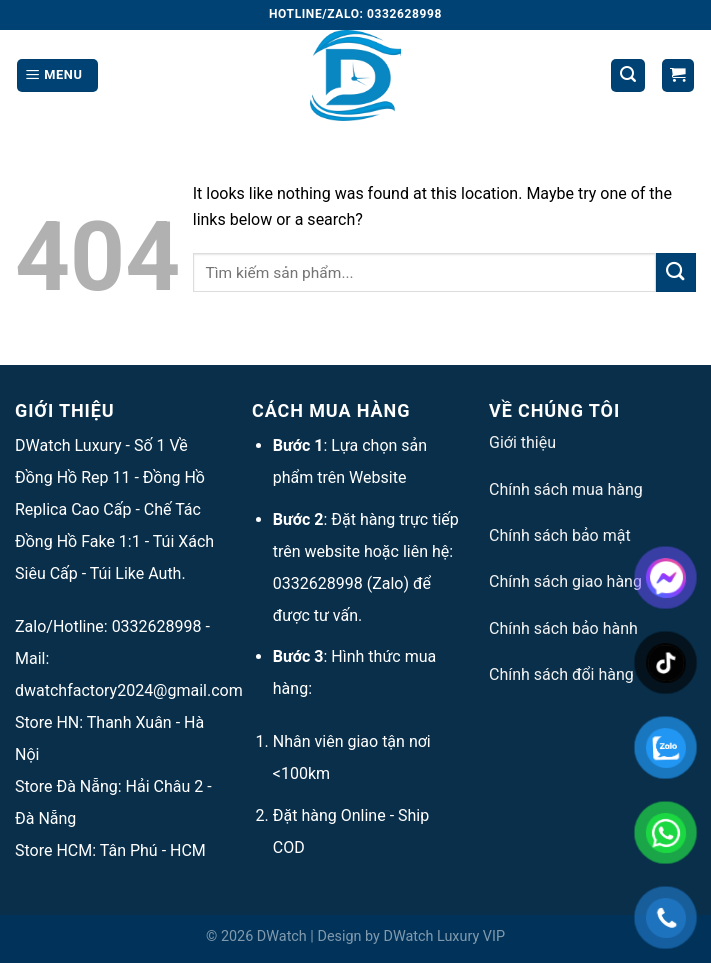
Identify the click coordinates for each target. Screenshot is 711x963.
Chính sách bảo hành (563, 628)
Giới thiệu (522, 442)
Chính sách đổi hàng (561, 674)
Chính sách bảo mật (560, 535)
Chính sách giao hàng (565, 581)
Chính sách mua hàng (566, 489)
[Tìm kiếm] (628, 75)
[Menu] (57, 75)
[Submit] (676, 272)
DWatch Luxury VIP (444, 936)
